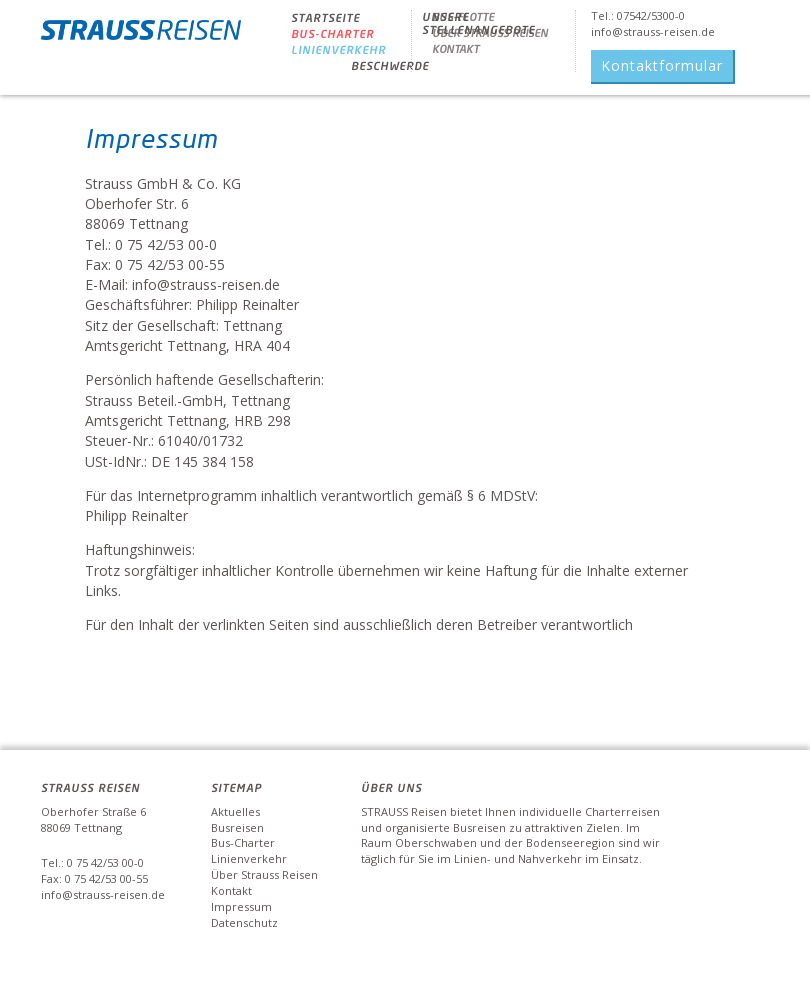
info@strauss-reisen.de (653, 31)
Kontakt (231, 890)
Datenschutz (244, 922)
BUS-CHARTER (332, 33)
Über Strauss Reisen (264, 874)
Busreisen (237, 827)
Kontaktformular (662, 65)
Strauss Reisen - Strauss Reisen (141, 37)
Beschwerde (390, 65)
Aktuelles (235, 811)
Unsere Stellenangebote (478, 23)
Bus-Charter (243, 842)
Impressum (241, 906)
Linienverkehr (338, 49)
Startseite (325, 17)
